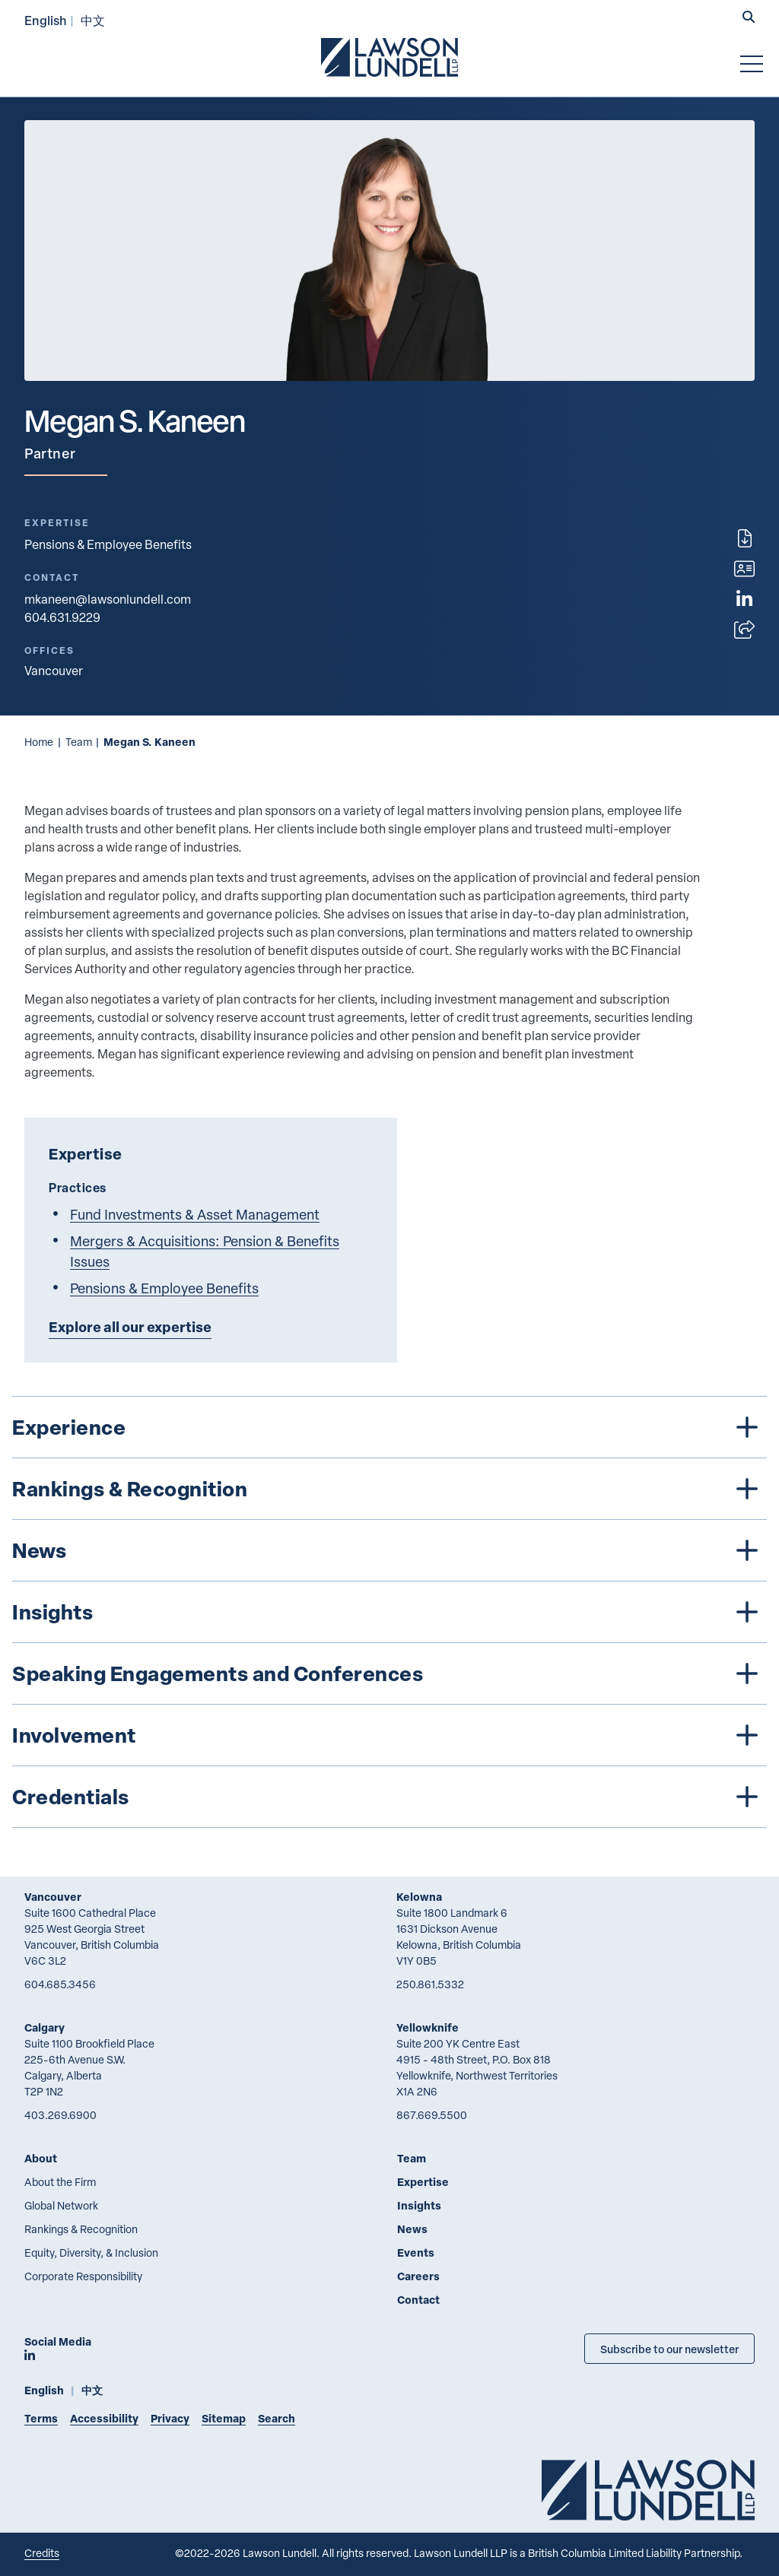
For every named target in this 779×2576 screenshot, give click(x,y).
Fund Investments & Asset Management (195, 1213)
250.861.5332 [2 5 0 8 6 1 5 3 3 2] (430, 1984)
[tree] (389, 1612)
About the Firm (60, 2182)
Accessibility (104, 2418)
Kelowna (419, 1897)
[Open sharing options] (744, 629)
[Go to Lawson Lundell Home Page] (389, 57)
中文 (93, 20)
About (40, 2158)
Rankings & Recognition (81, 2229)
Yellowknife (427, 2027)
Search (276, 2418)
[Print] (745, 538)
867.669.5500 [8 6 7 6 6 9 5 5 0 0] (431, 2115)
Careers (418, 2276)
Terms (41, 2418)
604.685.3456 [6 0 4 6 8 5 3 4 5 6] (60, 1984)
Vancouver (52, 1897)
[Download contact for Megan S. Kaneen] (744, 569)
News (412, 2229)
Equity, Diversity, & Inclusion (91, 2252)
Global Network (61, 2205)
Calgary (44, 2027)
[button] (748, 18)
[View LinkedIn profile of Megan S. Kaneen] (744, 599)
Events (415, 2252)
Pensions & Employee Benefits (108, 544)
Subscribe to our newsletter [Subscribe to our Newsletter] (669, 2348)
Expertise (423, 2182)
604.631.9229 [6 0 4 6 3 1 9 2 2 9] (62, 617)
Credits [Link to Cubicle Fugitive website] (41, 2553)
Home (38, 741)
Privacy (170, 2418)
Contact (418, 2300)
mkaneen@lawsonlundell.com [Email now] (107, 599)
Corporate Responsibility (83, 2276)
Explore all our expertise (130, 1327)
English (45, 20)
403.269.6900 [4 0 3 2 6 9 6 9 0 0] (60, 2115)
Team (78, 741)
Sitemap (224, 2418)
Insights (419, 2205)
